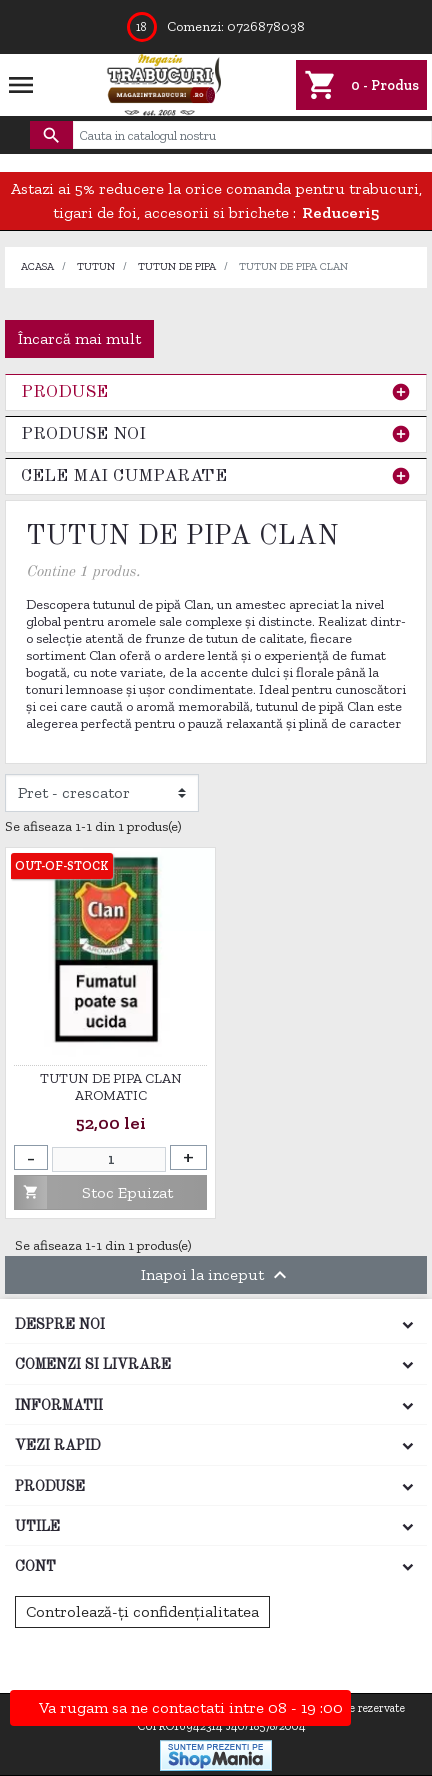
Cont (35, 1567)
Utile (37, 1527)
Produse (64, 392)
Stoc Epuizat (94, 1192)
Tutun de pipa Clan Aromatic (111, 1087)
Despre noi (60, 1325)
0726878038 (266, 26)
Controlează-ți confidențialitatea (142, 1611)
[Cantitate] (109, 1159)
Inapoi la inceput (216, 1275)
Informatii (59, 1406)
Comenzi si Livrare (93, 1365)
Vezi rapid (58, 1446)
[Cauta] (252, 135)
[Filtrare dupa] (102, 793)
